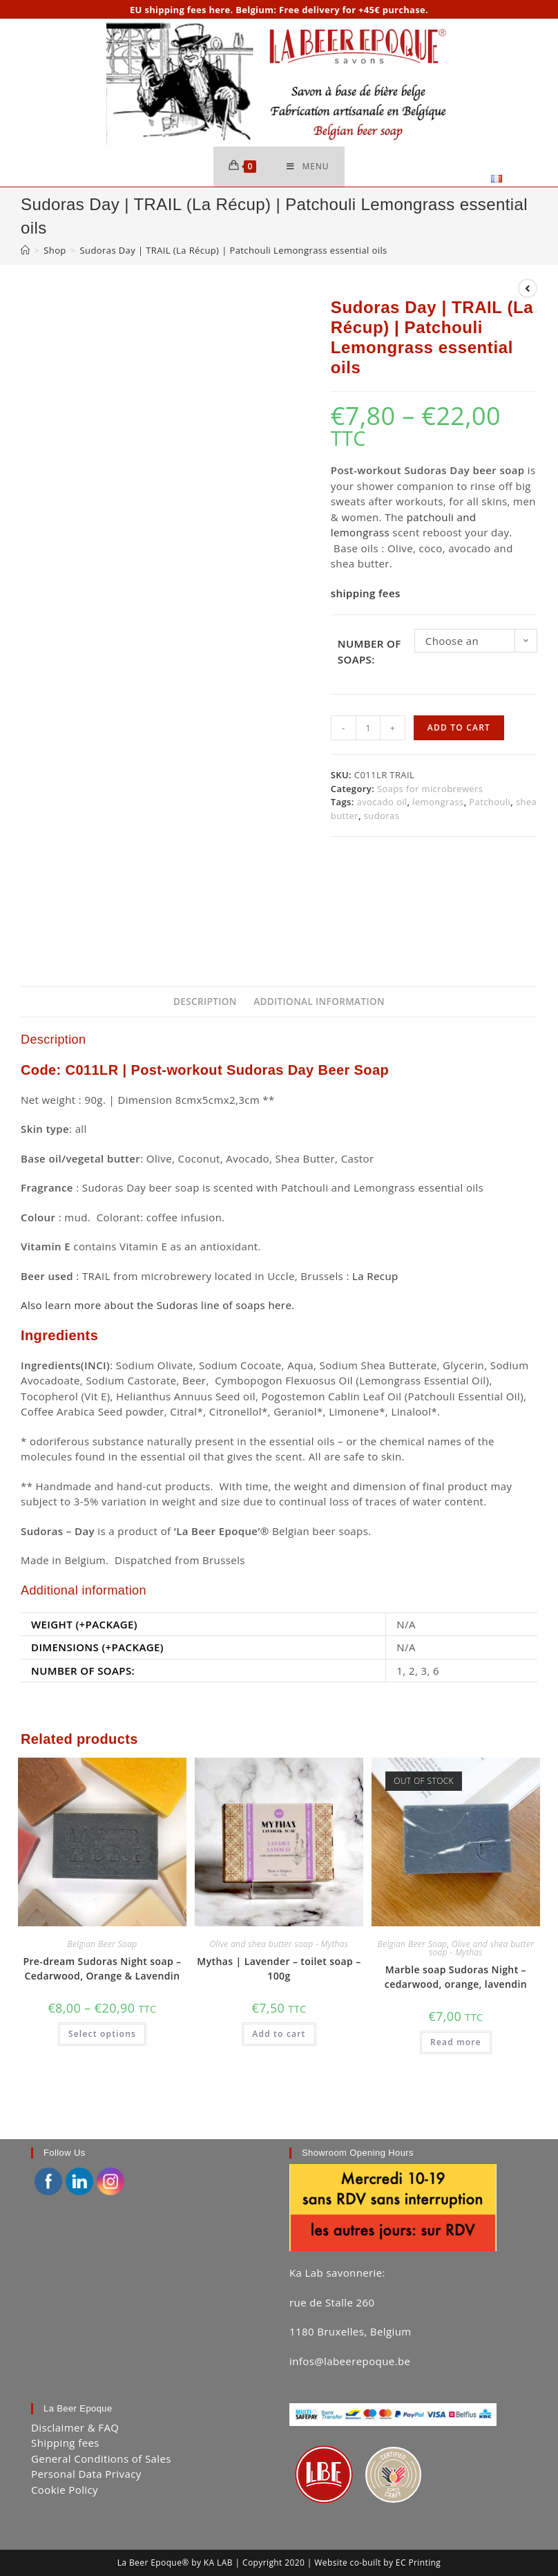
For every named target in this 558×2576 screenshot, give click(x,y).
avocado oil (382, 803)
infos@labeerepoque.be (349, 2329)
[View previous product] (527, 289)
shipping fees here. (188, 9)
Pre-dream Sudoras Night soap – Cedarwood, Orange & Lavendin (102, 1969)
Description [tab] (205, 1003)
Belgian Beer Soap (102, 1944)
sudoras (381, 816)
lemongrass (437, 803)
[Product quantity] (368, 729)
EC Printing (418, 2531)
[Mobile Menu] (307, 167)
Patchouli (489, 803)
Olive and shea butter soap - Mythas (279, 1944)
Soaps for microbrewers (430, 789)
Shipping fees (65, 2411)
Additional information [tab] (319, 1003)
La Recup (375, 1277)
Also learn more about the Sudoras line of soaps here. (158, 1306)
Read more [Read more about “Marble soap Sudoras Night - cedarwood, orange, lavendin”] (455, 2043)
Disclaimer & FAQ (75, 2396)
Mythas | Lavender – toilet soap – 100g (278, 1969)
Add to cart (458, 729)
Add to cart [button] (278, 2035)
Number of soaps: (369, 653)
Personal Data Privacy (86, 2443)
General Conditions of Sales (101, 2427)
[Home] (25, 251)
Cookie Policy (64, 2458)
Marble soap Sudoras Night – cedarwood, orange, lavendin (456, 1977)
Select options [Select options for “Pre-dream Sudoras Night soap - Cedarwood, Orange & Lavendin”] (102, 2035)
